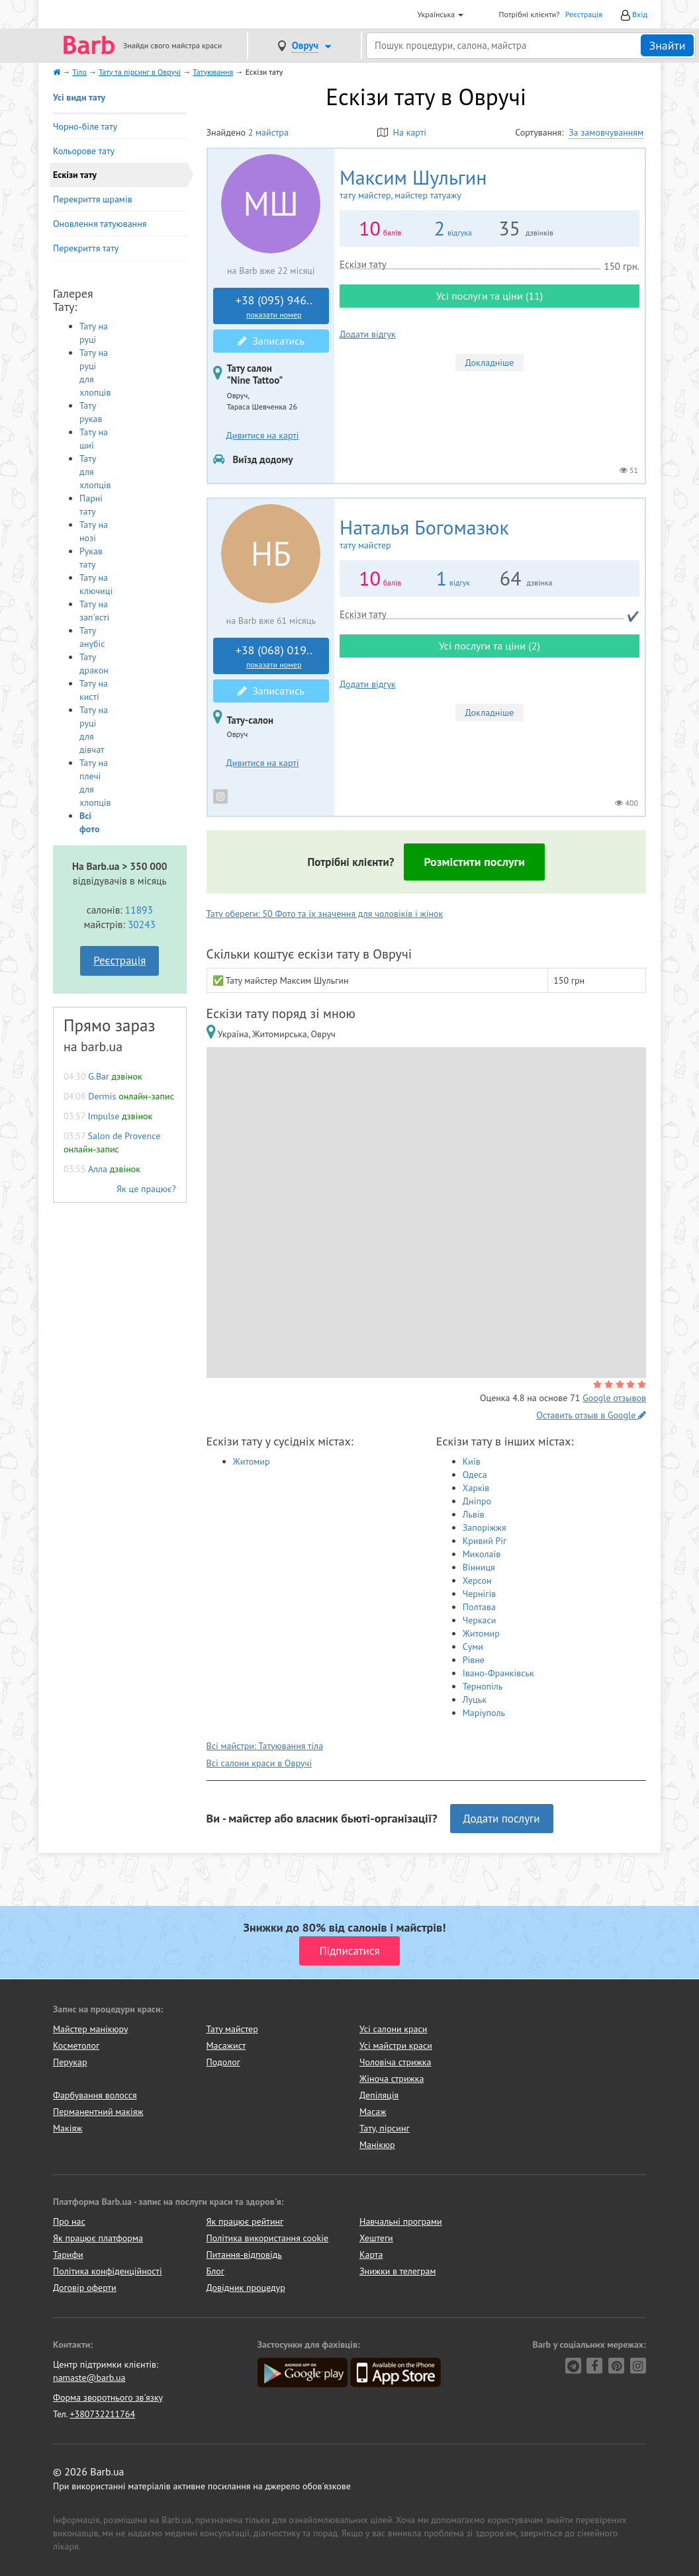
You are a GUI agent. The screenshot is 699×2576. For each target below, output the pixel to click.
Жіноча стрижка (391, 2078)
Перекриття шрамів (92, 199)
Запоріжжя (484, 1527)
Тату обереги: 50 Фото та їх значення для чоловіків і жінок (325, 914)
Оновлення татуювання (99, 224)
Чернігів (479, 1594)
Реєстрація (583, 14)
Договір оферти (85, 2288)
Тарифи (68, 2254)
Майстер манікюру (90, 2029)
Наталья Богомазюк (489, 534)
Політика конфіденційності (107, 2271)
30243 (142, 924)
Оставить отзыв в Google (591, 1415)
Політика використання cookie (268, 2238)
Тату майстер (232, 2029)
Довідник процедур (246, 2288)
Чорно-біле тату (85, 126)
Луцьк (475, 1699)
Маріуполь (484, 1713)
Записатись (271, 340)
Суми (473, 1647)
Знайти (667, 45)
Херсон (477, 1580)
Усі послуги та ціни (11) (489, 295)
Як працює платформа (98, 2238)
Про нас (69, 2221)
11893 (139, 909)
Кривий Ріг (485, 1541)
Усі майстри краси (395, 2045)
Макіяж (67, 2128)
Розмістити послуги (474, 861)
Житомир (251, 1461)
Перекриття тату (85, 248)
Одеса (475, 1475)
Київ (472, 1461)
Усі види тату (79, 97)
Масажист (226, 2045)
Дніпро (477, 1501)
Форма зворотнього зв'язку (108, 2397)
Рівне (474, 1660)
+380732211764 (102, 2414)
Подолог (223, 2062)
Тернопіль (483, 1686)
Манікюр (377, 2145)
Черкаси (479, 1620)
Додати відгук (368, 334)
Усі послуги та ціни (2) (489, 645)
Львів (474, 1514)
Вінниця (479, 1567)
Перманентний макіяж (98, 2112)
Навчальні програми (400, 2221)
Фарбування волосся (95, 2095)
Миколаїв (482, 1554)
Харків (476, 1488)
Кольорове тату (84, 151)
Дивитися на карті (262, 435)
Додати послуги (501, 1818)
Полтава (479, 1607)
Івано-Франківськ (498, 1673)
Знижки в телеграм (397, 2271)
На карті (401, 132)
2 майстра (268, 132)
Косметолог (76, 2045)
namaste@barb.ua (89, 2377)
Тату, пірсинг (384, 2128)
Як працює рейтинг (245, 2221)
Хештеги (376, 2238)
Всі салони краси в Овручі (259, 1763)
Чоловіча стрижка (395, 2062)
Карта (371, 2254)
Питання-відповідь (244, 2254)
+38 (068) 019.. (274, 656)
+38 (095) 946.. (274, 306)
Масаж (373, 2112)
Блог (215, 2271)
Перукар (70, 2062)
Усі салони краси (393, 2029)
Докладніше (489, 362)
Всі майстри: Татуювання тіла (265, 1746)
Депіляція (378, 2095)
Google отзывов (614, 1398)
